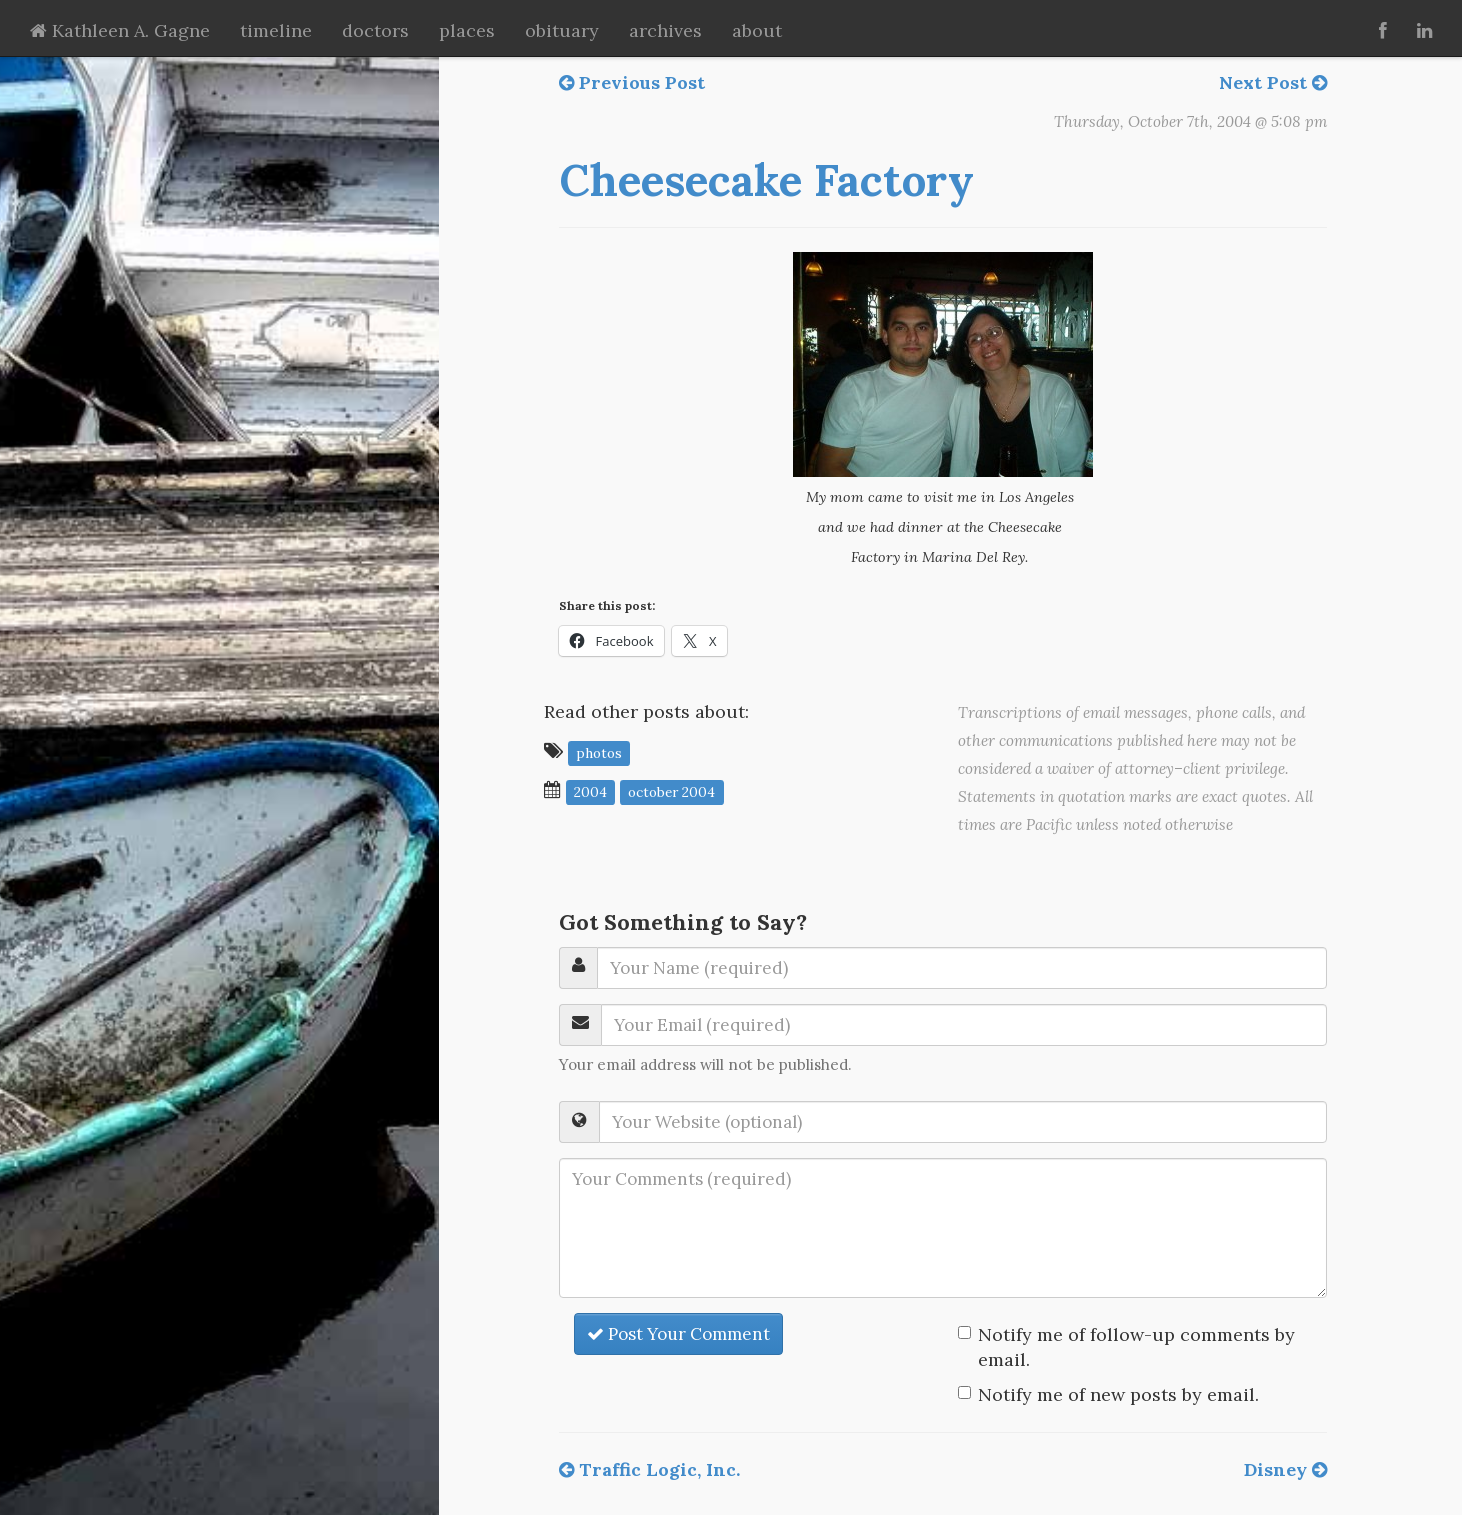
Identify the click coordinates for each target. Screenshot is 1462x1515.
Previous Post (632, 82)
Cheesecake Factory (766, 180)
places (467, 30)
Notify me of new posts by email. (1118, 1394)
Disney (1285, 1469)
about (757, 30)
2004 (590, 791)
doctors (375, 30)
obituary (562, 30)
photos (599, 752)
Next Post (1273, 82)
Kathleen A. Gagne (120, 30)
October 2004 (671, 791)
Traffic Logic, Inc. (649, 1469)
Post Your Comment (678, 1334)
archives (665, 30)
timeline (276, 30)
